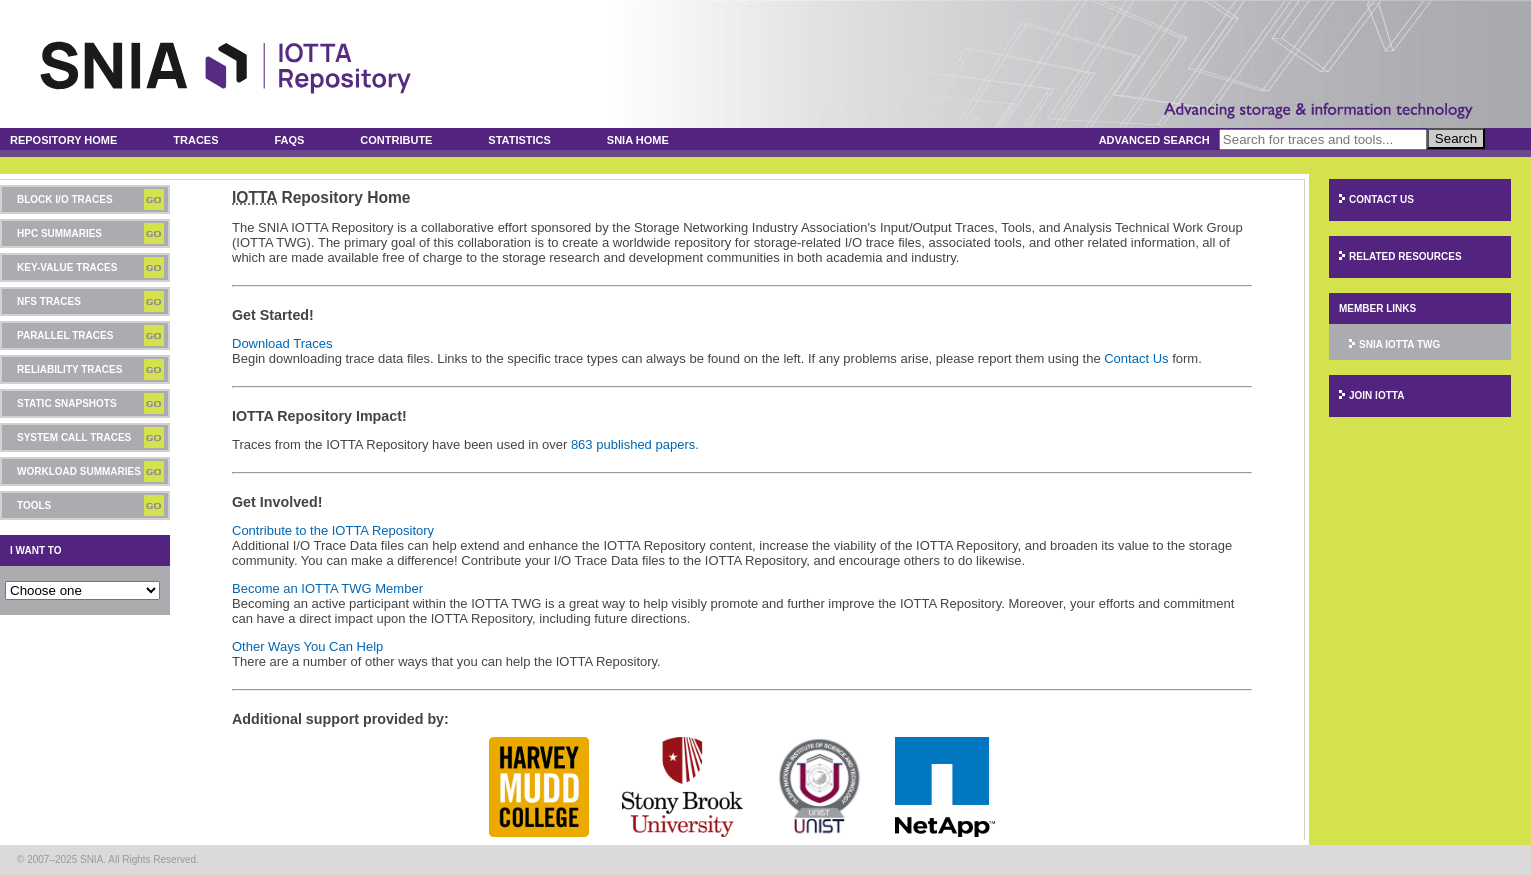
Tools (34, 505)
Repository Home (63, 140)
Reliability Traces (69, 369)
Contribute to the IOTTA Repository (333, 530)
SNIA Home (638, 140)
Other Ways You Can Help (307, 646)
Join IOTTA (1376, 395)
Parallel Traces (65, 335)
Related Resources (1405, 256)
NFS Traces (49, 301)
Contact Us (1136, 358)
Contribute (396, 140)
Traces (195, 140)
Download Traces (282, 343)
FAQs (289, 140)
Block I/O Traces (65, 199)
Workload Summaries (79, 471)
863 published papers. (635, 444)
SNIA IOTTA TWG (1399, 344)
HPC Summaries (59, 233)
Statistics (519, 140)
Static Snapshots (67, 403)
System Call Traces (74, 437)
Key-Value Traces (67, 267)
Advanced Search (1154, 140)
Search (1456, 138)
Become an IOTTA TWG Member (327, 588)
